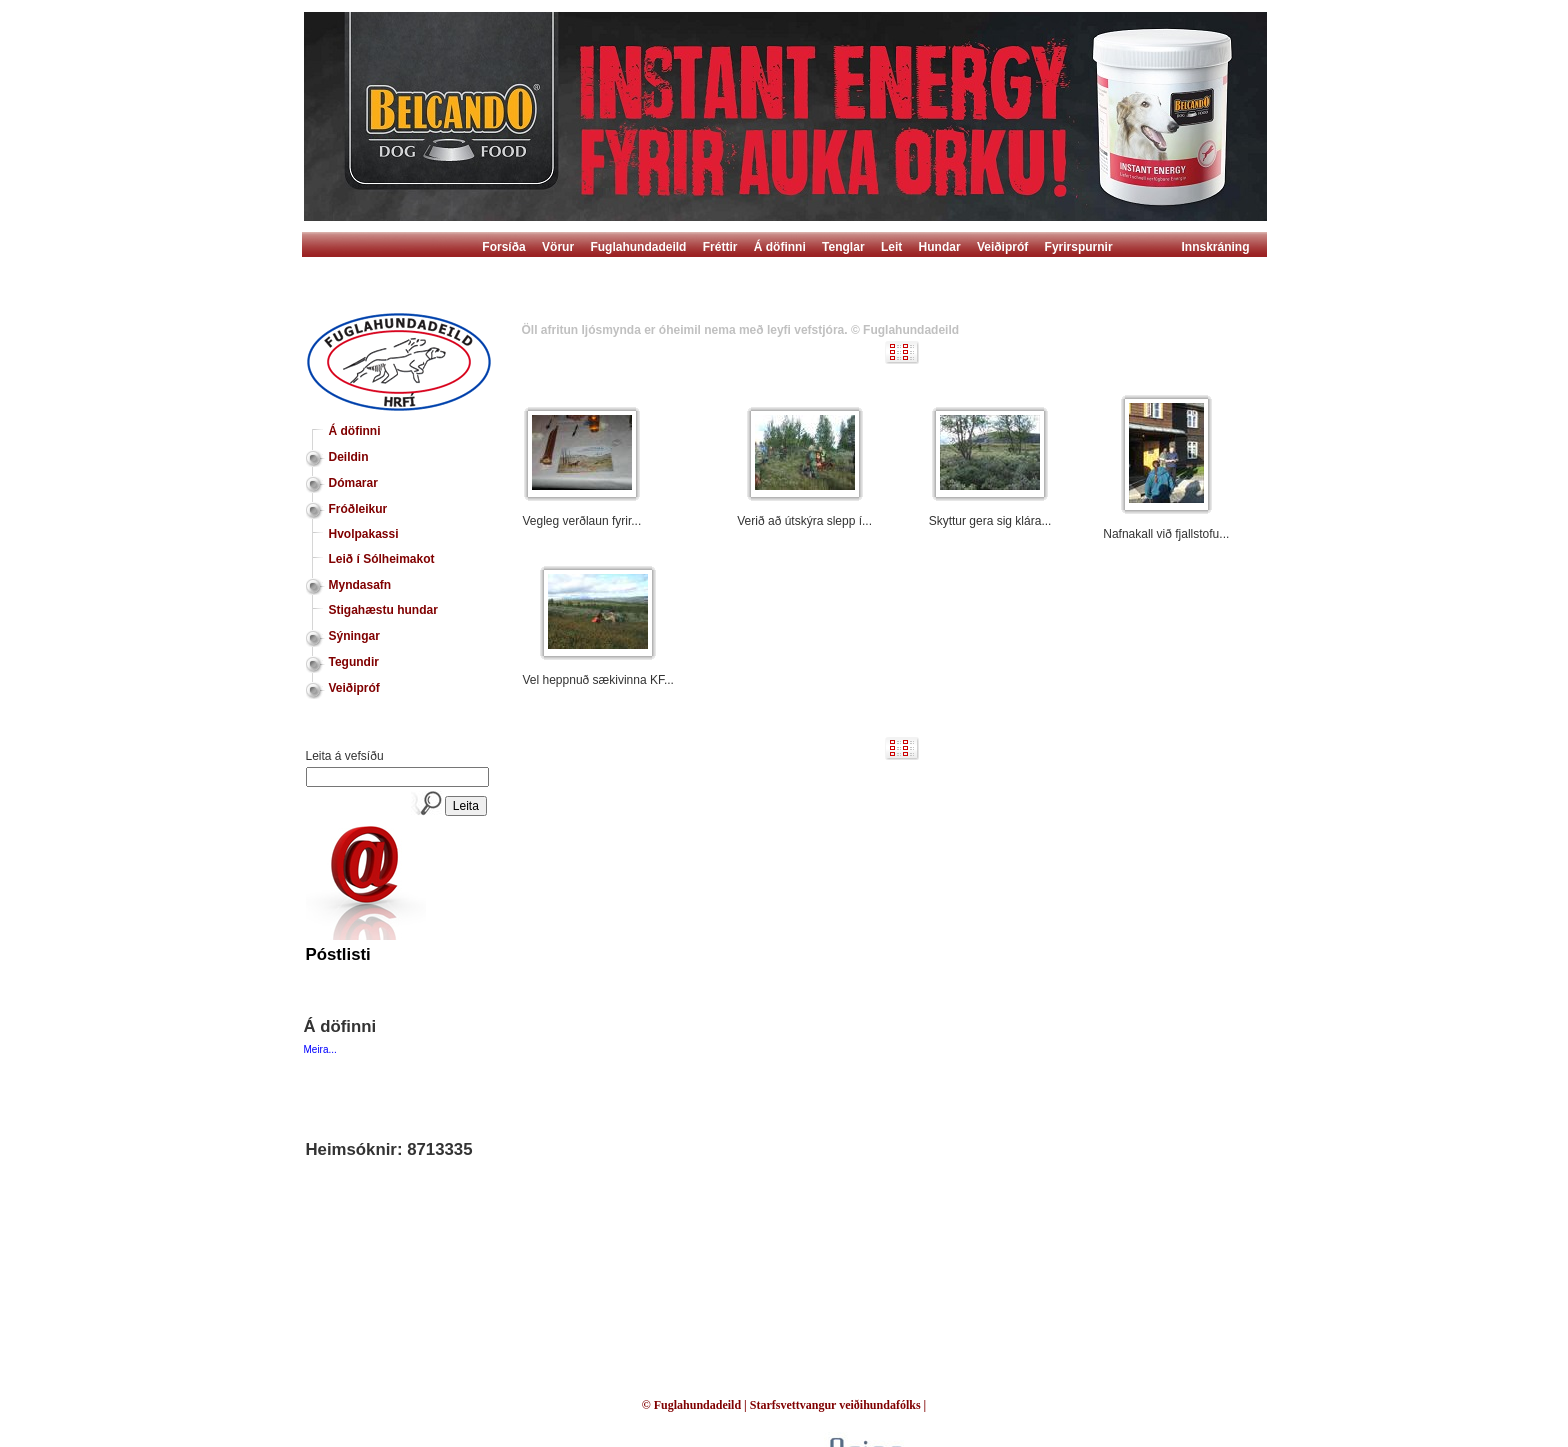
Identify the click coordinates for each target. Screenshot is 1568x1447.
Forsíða (503, 247)
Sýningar (354, 636)
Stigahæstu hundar (383, 610)
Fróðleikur (358, 509)
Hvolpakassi (364, 534)
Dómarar (353, 483)
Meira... (320, 1049)
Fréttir (720, 247)
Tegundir (354, 662)
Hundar (940, 247)
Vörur (558, 247)
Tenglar (843, 247)
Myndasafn (360, 585)
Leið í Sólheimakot (382, 559)
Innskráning (1216, 247)
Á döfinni (780, 247)
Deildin (349, 457)
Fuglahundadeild (638, 247)
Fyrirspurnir (1079, 247)
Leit (891, 247)
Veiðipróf (1002, 247)
